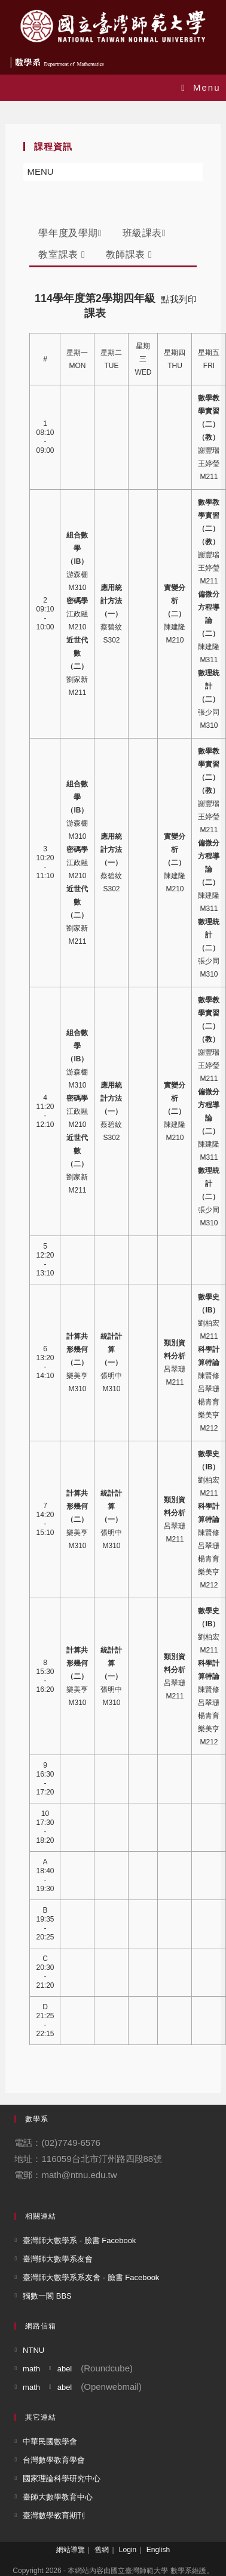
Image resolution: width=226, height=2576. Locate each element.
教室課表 (61, 254)
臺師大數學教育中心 (58, 2496)
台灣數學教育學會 (54, 2459)
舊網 (101, 2550)
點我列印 (179, 299)
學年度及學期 (70, 233)
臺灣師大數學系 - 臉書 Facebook (79, 2240)
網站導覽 (70, 2550)
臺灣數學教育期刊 (54, 2515)
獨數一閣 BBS (47, 2295)
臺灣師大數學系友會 (58, 2258)
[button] (40, 172)
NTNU (33, 2350)
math (31, 2368)
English (158, 2550)
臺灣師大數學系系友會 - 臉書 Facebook (91, 2277)
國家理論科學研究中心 (61, 2478)
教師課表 (129, 254)
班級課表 (144, 233)
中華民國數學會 (50, 2441)
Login (127, 2550)
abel (64, 2368)
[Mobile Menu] (200, 87)
